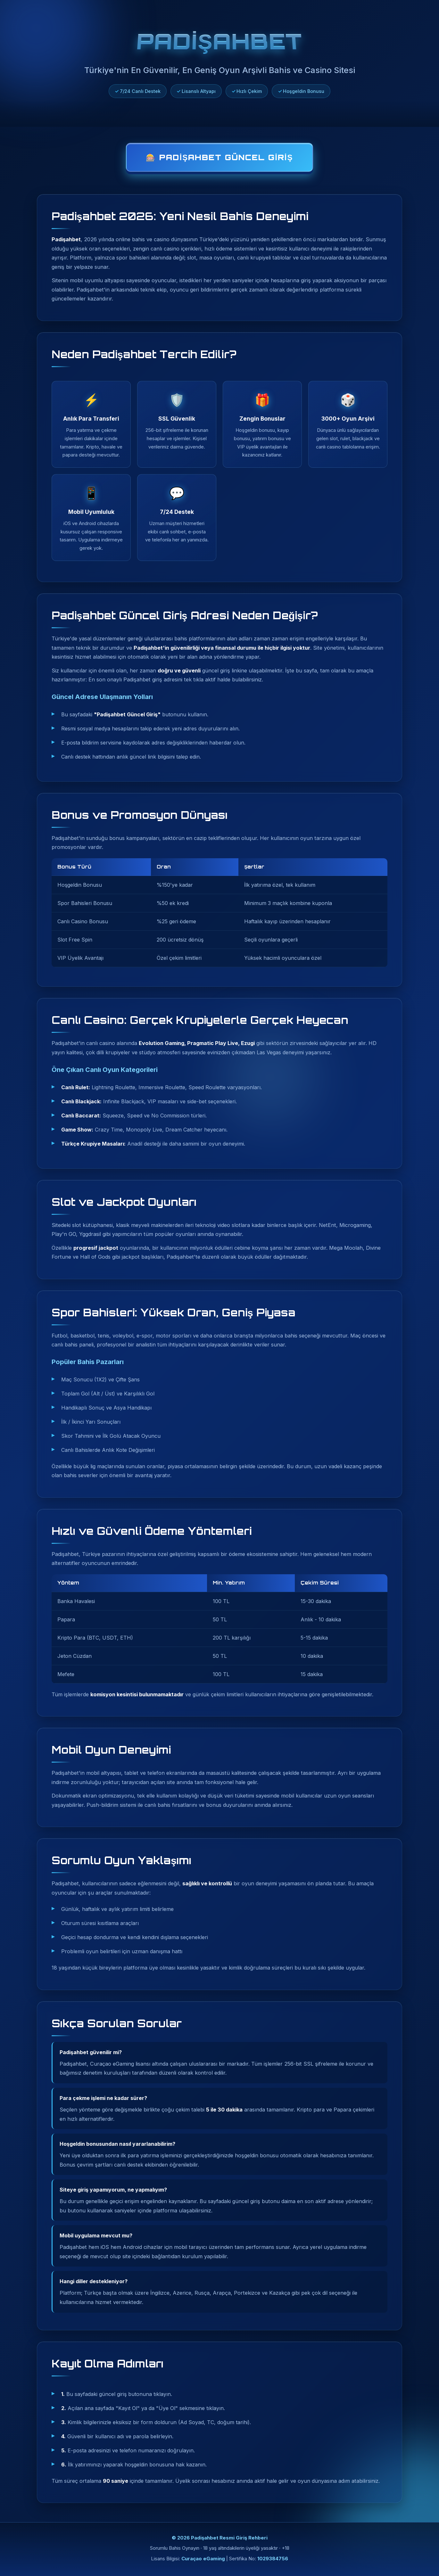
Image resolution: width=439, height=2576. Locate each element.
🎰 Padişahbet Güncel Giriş (219, 157)
